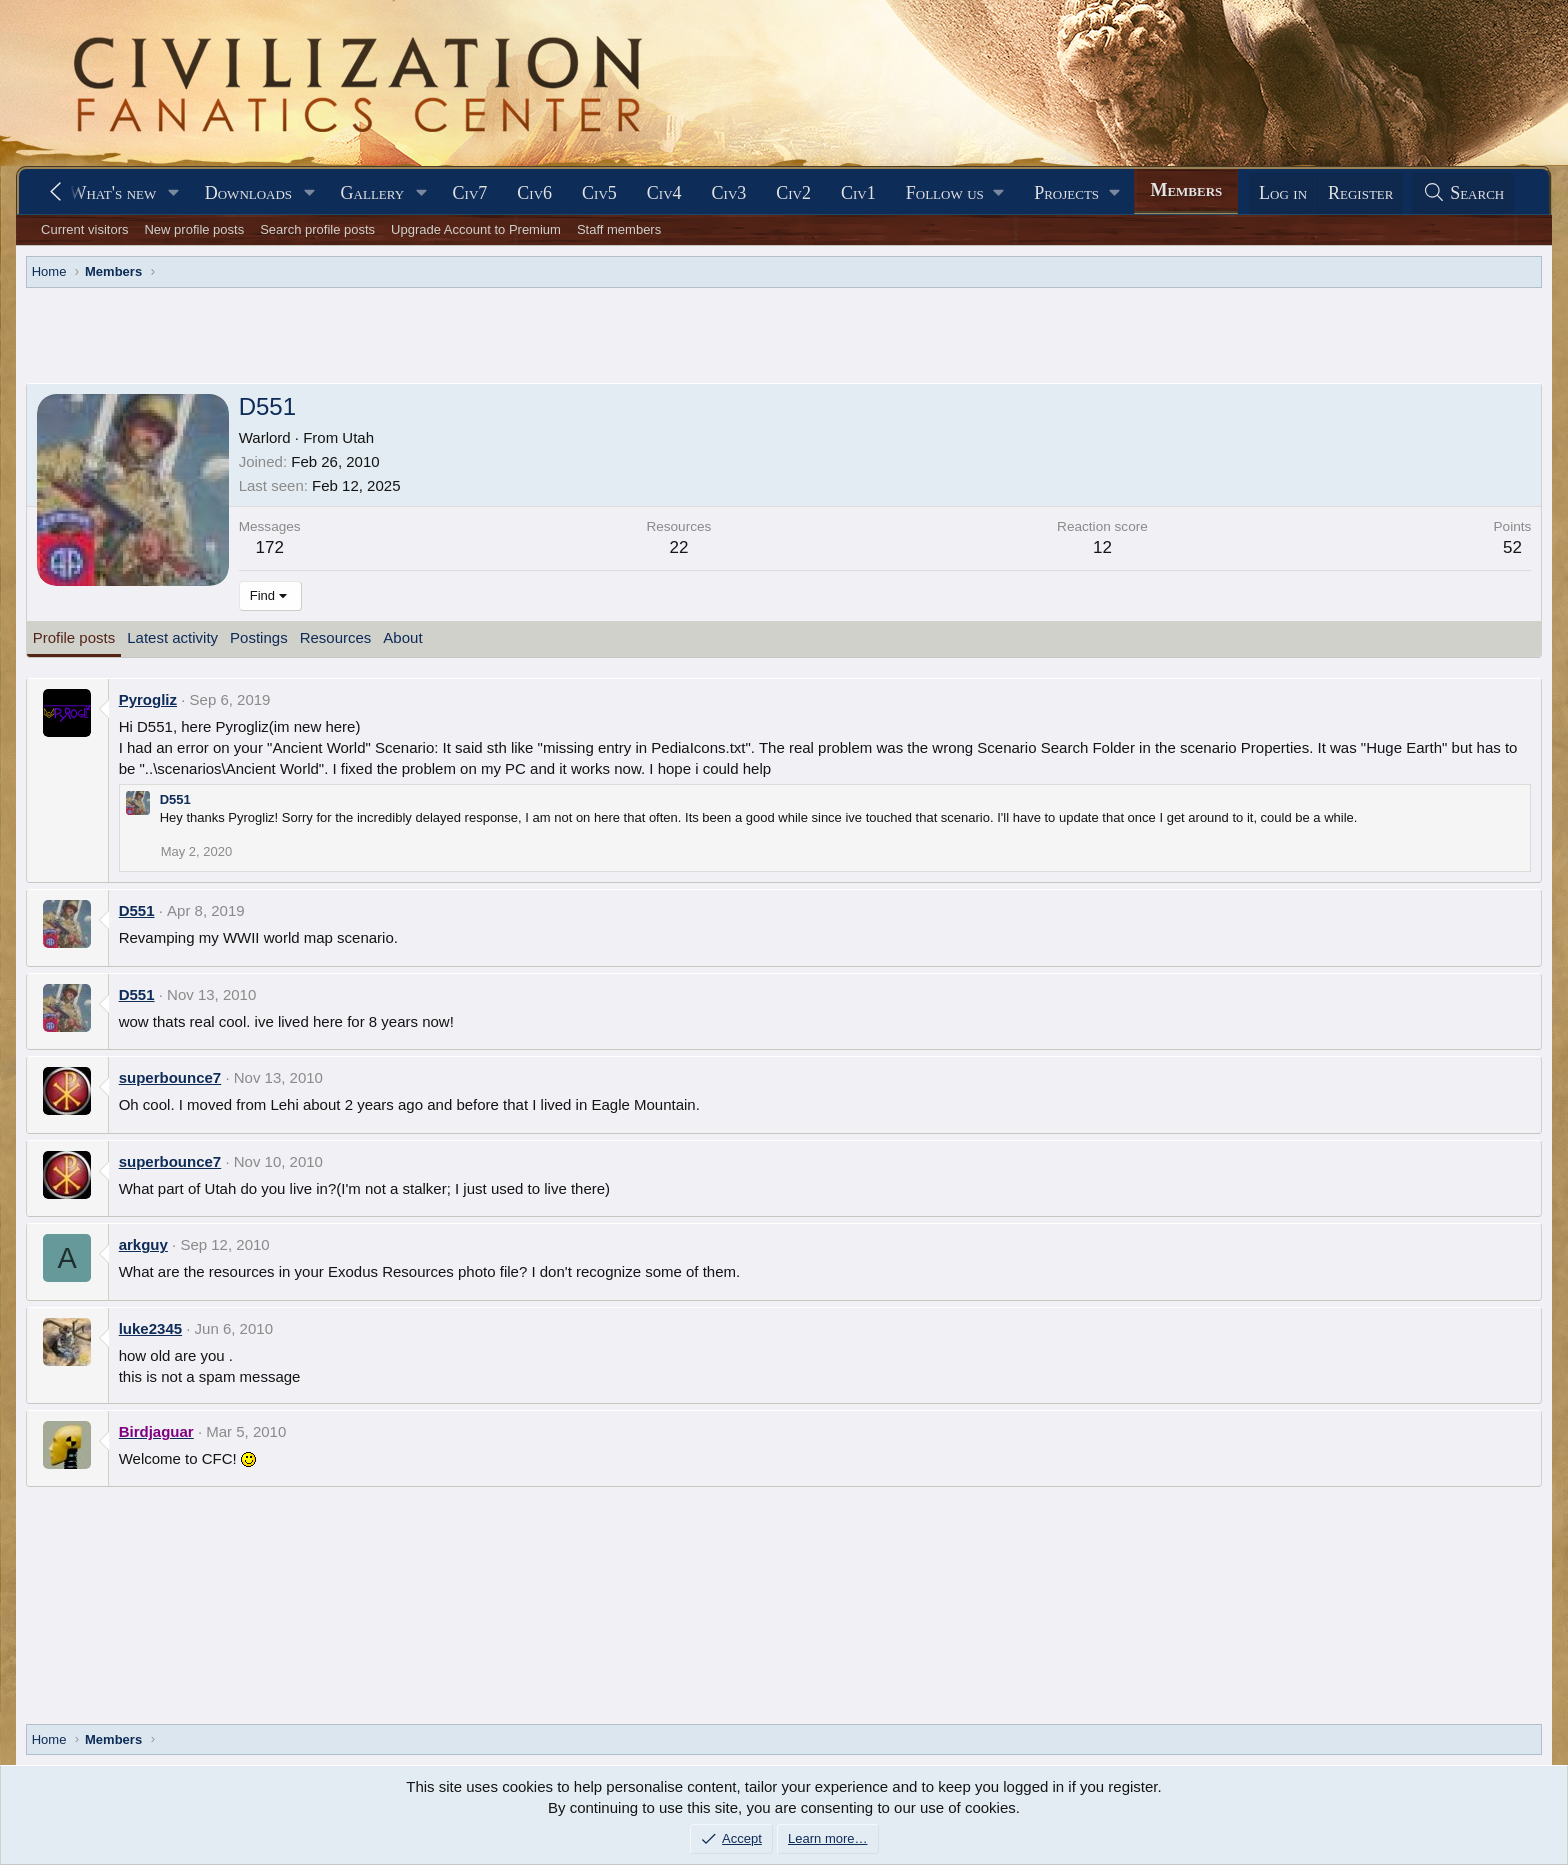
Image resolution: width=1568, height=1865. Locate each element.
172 (269, 547)
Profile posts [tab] (74, 637)
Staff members (619, 229)
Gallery (373, 193)
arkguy (143, 1244)
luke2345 (150, 1328)
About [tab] (402, 637)
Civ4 (664, 193)
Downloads (248, 193)
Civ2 (793, 193)
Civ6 (534, 193)
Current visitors (84, 229)
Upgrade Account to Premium (476, 229)
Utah (358, 437)
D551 (175, 799)
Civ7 (470, 193)
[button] (174, 193)
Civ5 (599, 193)
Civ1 (858, 193)
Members (1186, 190)
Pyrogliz (148, 699)
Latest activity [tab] (172, 637)
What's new (112, 193)
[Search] (1463, 193)
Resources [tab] (336, 637)
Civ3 (729, 193)
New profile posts (194, 229)
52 (1512, 547)
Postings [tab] (259, 637)
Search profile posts (317, 229)
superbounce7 (170, 1077)
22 (678, 547)
